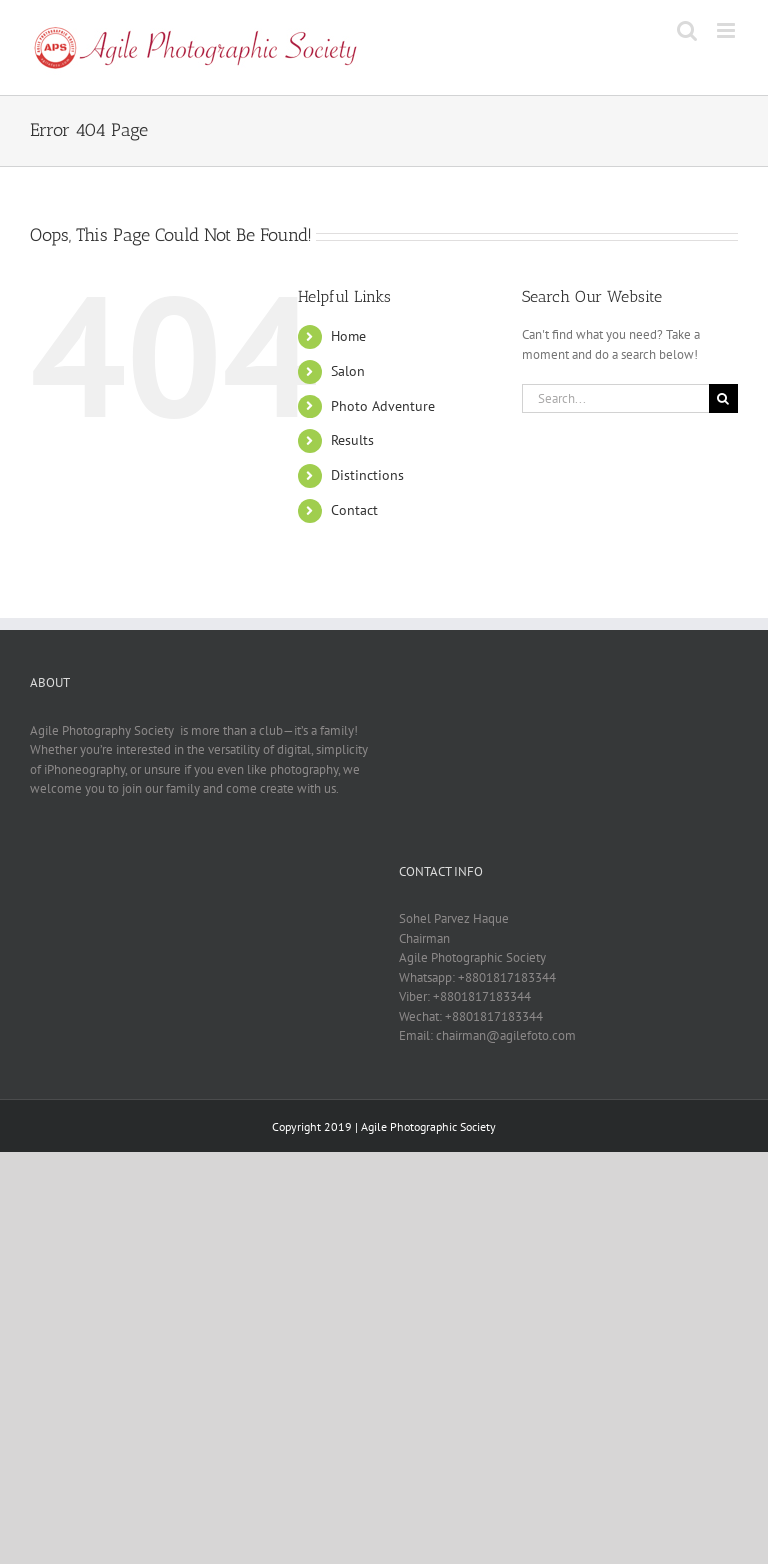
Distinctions (367, 475)
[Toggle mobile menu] (727, 30)
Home (348, 336)
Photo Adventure (383, 406)
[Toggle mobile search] (687, 30)
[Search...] (615, 398)
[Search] (723, 398)
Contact (354, 510)
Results (352, 440)
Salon (348, 371)
